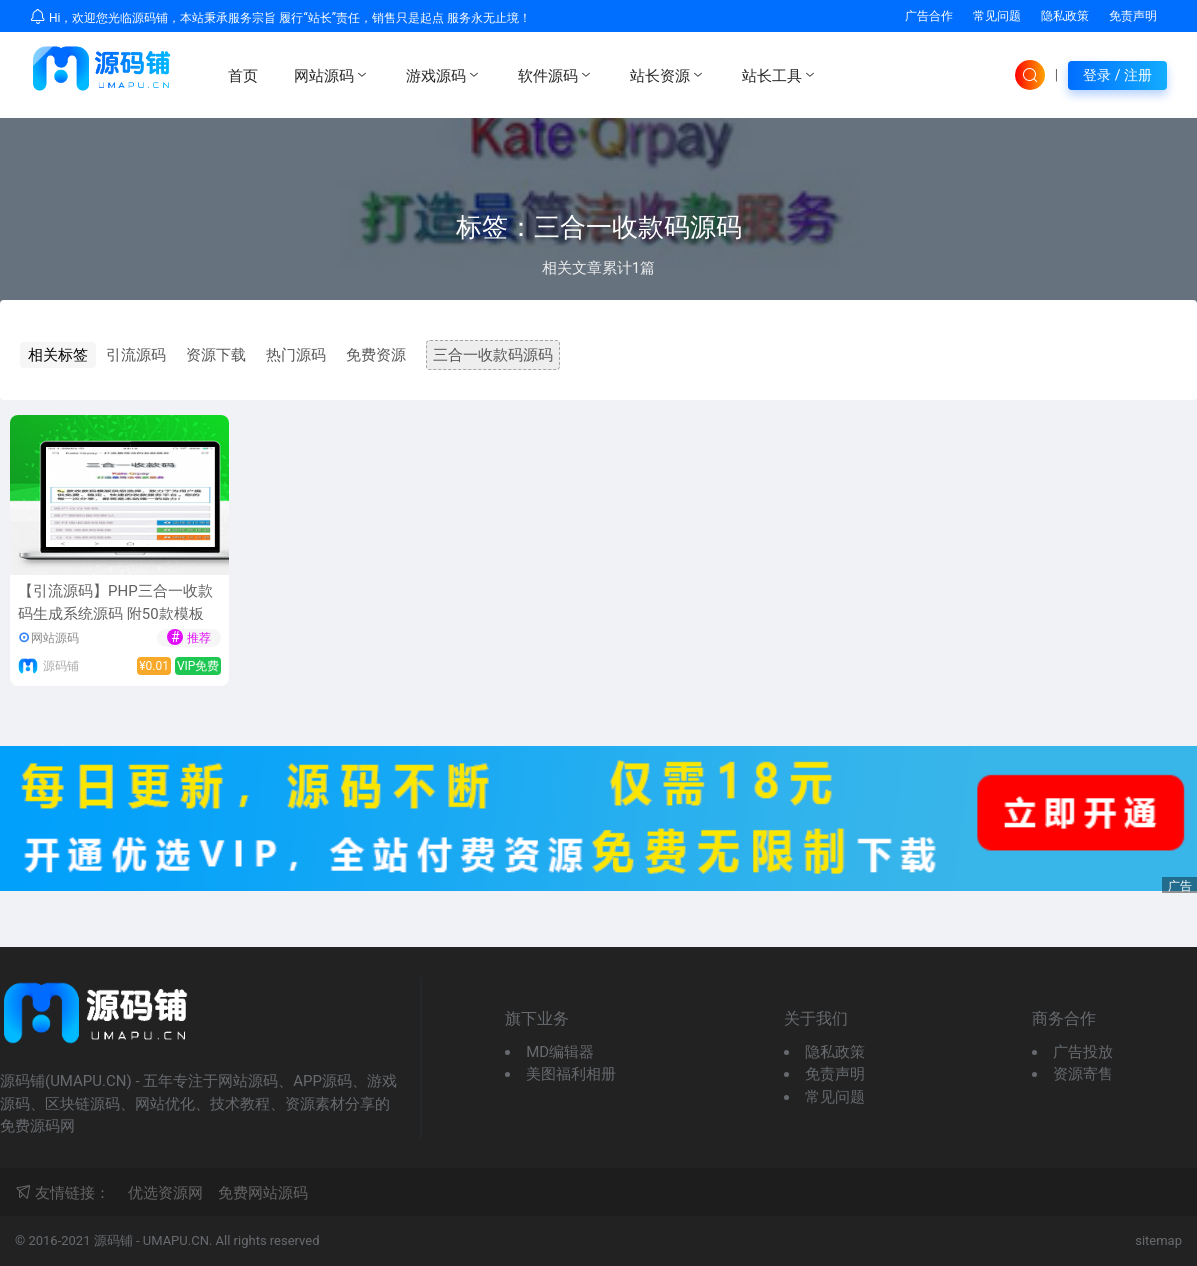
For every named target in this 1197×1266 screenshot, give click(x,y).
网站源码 (332, 75)
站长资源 (668, 75)
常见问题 (997, 16)
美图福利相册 (571, 1074)
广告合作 (929, 16)
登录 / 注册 (1117, 75)
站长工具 (780, 75)
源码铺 (61, 666)
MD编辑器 (560, 1052)
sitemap (1158, 1240)
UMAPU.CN (176, 1240)
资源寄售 (1083, 1074)
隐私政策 (1065, 16)
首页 (243, 76)
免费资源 (376, 355)
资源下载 (216, 355)
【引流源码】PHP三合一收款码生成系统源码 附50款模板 (115, 602)
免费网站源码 (263, 1193)
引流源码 (136, 355)
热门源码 (296, 355)
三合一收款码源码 (493, 355)
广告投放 (1083, 1052)
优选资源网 (165, 1193)
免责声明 (1133, 16)
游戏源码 (444, 75)
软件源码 (556, 75)
